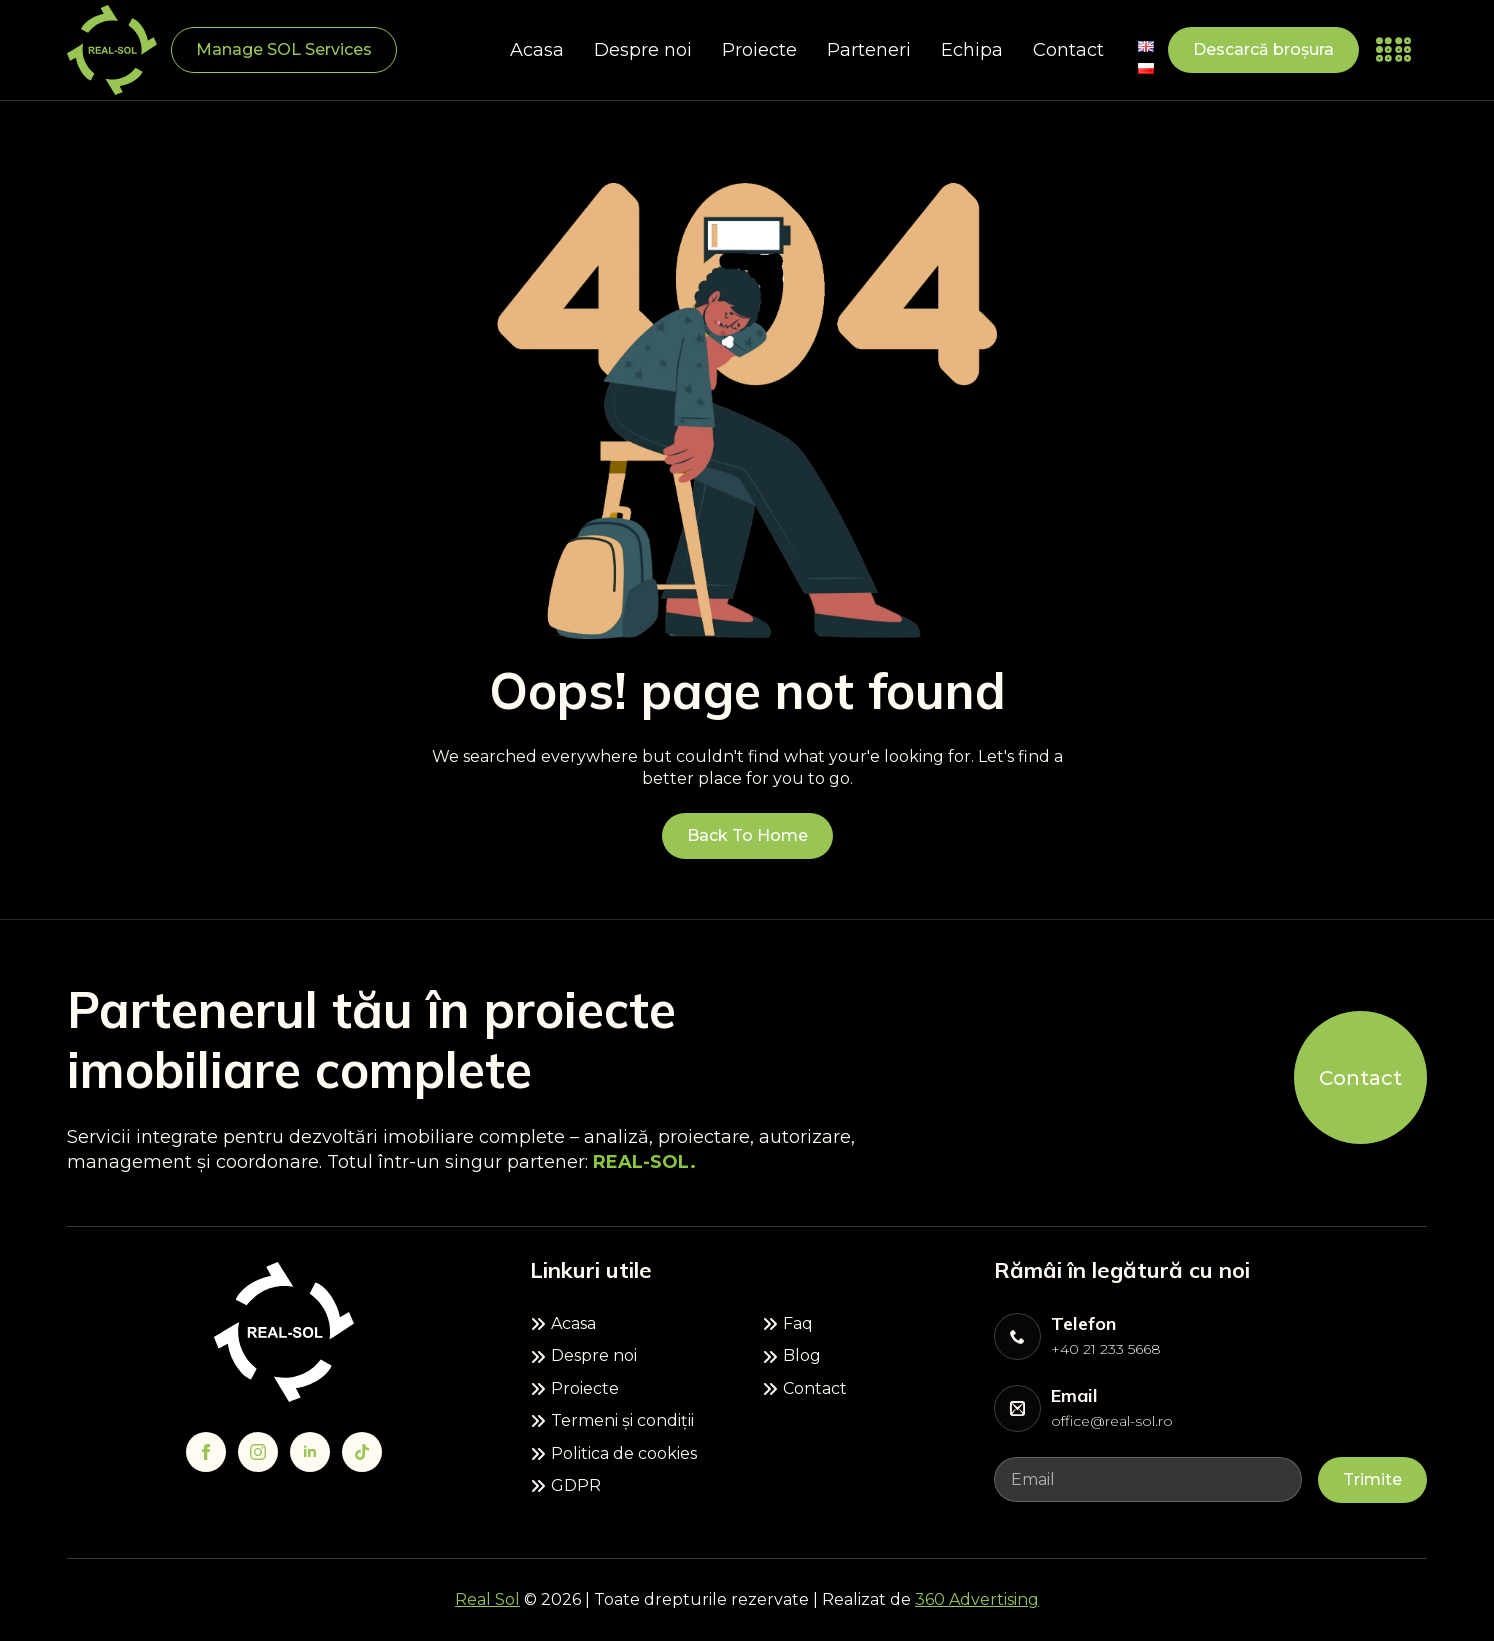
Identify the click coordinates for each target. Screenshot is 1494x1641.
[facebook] (206, 1452)
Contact (1068, 50)
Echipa (972, 50)
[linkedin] (310, 1452)
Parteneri (869, 50)
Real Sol (487, 1599)
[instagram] (258, 1452)
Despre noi (643, 50)
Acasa (537, 50)
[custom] (362, 1452)
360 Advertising (977, 1599)
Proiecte (759, 50)
